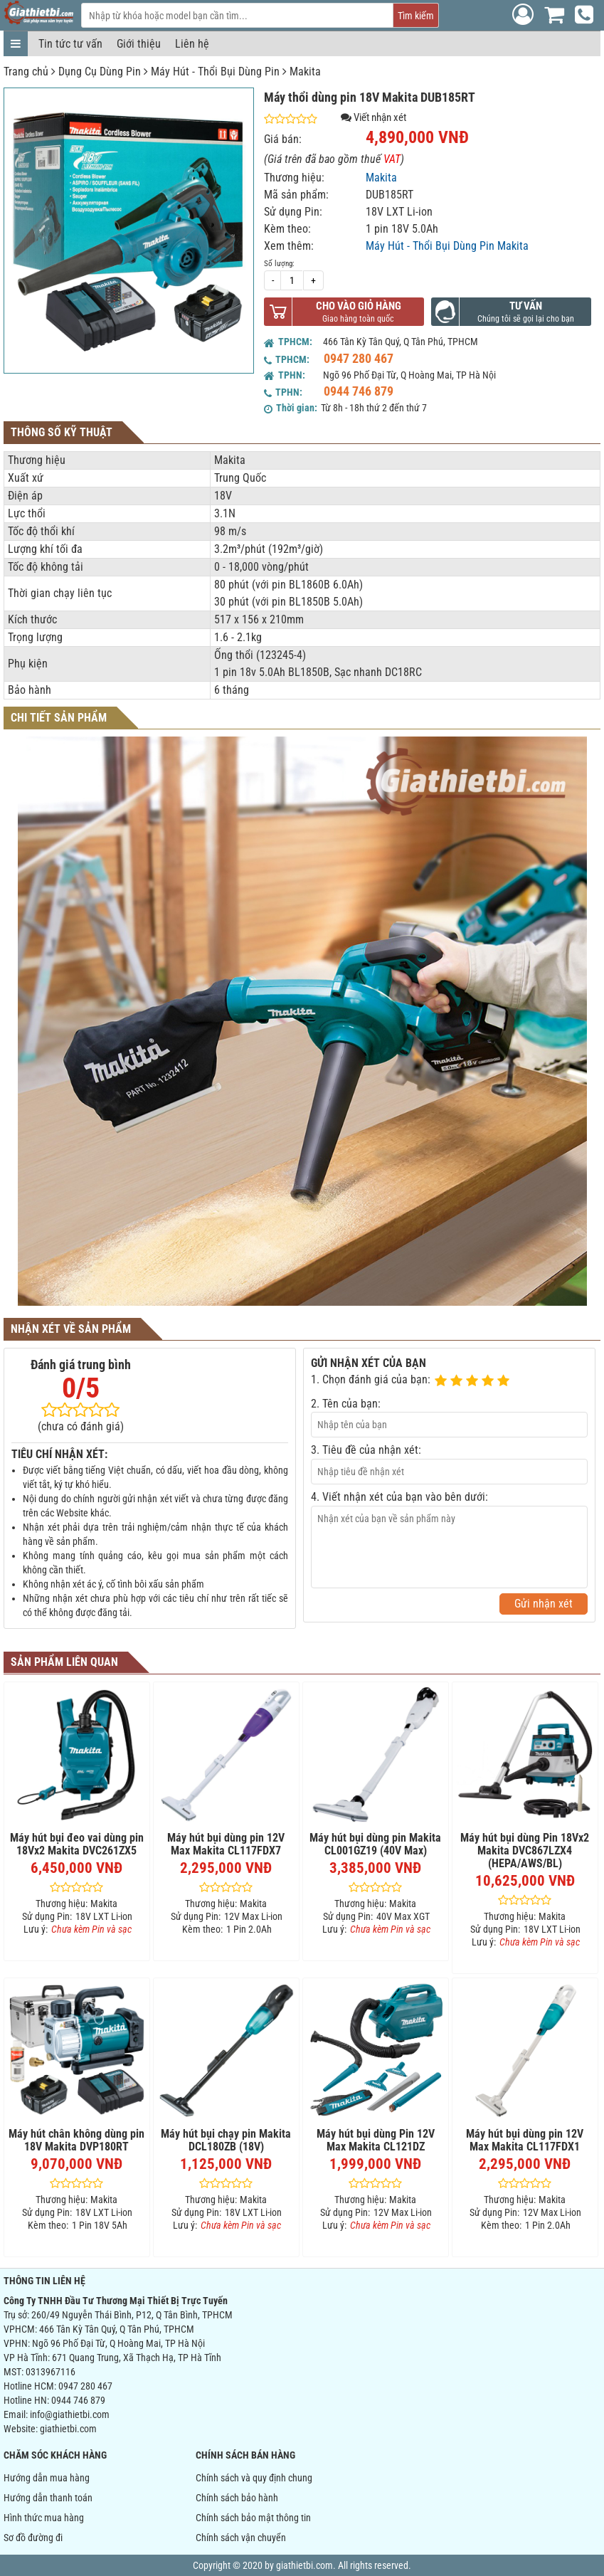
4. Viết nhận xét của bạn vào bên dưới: (399, 1497)
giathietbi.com (68, 2428)
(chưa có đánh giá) (81, 1426)
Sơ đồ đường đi (33, 2537)
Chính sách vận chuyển (241, 2537)
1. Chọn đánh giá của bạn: (370, 1379)
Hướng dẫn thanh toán (48, 2497)
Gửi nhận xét (543, 1603)
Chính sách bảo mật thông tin (253, 2517)
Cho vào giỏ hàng (358, 306)
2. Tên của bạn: (346, 1403)
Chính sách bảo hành (237, 2497)
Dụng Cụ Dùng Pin (99, 71)
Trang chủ (26, 71)
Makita (305, 71)
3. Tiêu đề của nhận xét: (366, 1450)
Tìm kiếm (416, 15)
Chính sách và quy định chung (254, 2477)
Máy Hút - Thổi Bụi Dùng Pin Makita (447, 246)
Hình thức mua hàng (44, 2517)
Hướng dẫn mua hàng (47, 2477)
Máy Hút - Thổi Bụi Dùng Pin (215, 71)
